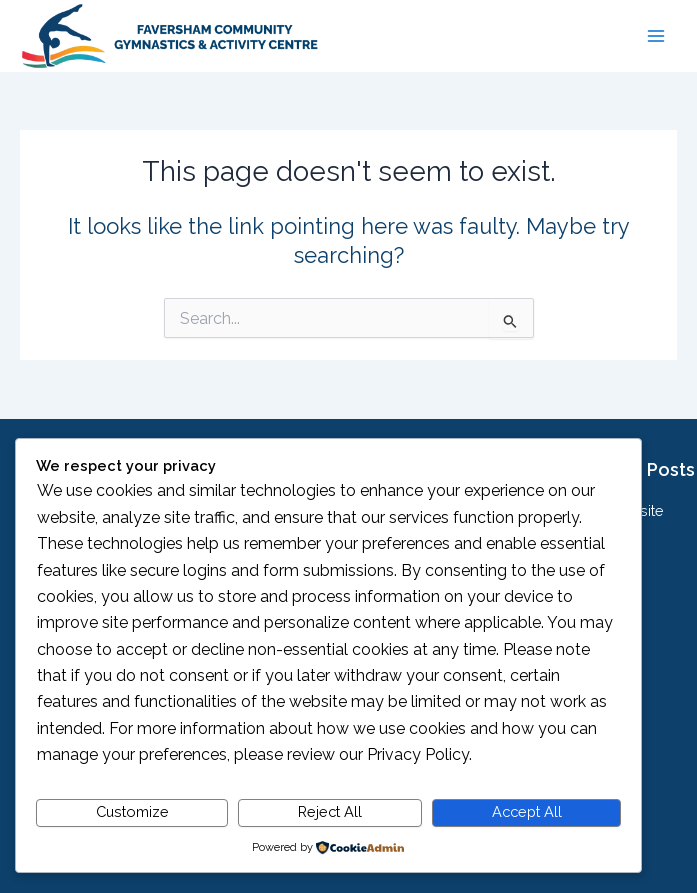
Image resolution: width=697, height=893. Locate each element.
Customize (132, 811)
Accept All (527, 811)
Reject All (330, 811)
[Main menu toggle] (656, 36)
